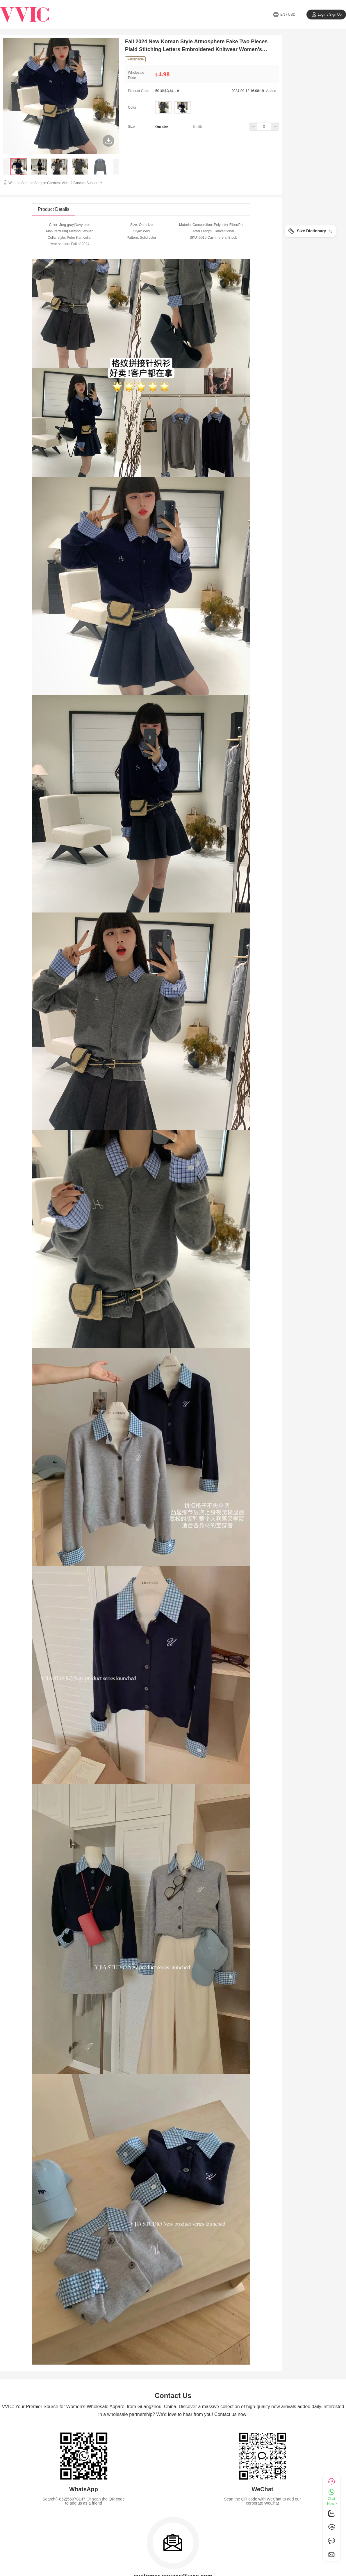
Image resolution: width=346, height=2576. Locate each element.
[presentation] (6, 167)
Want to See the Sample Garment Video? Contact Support (55, 183)
